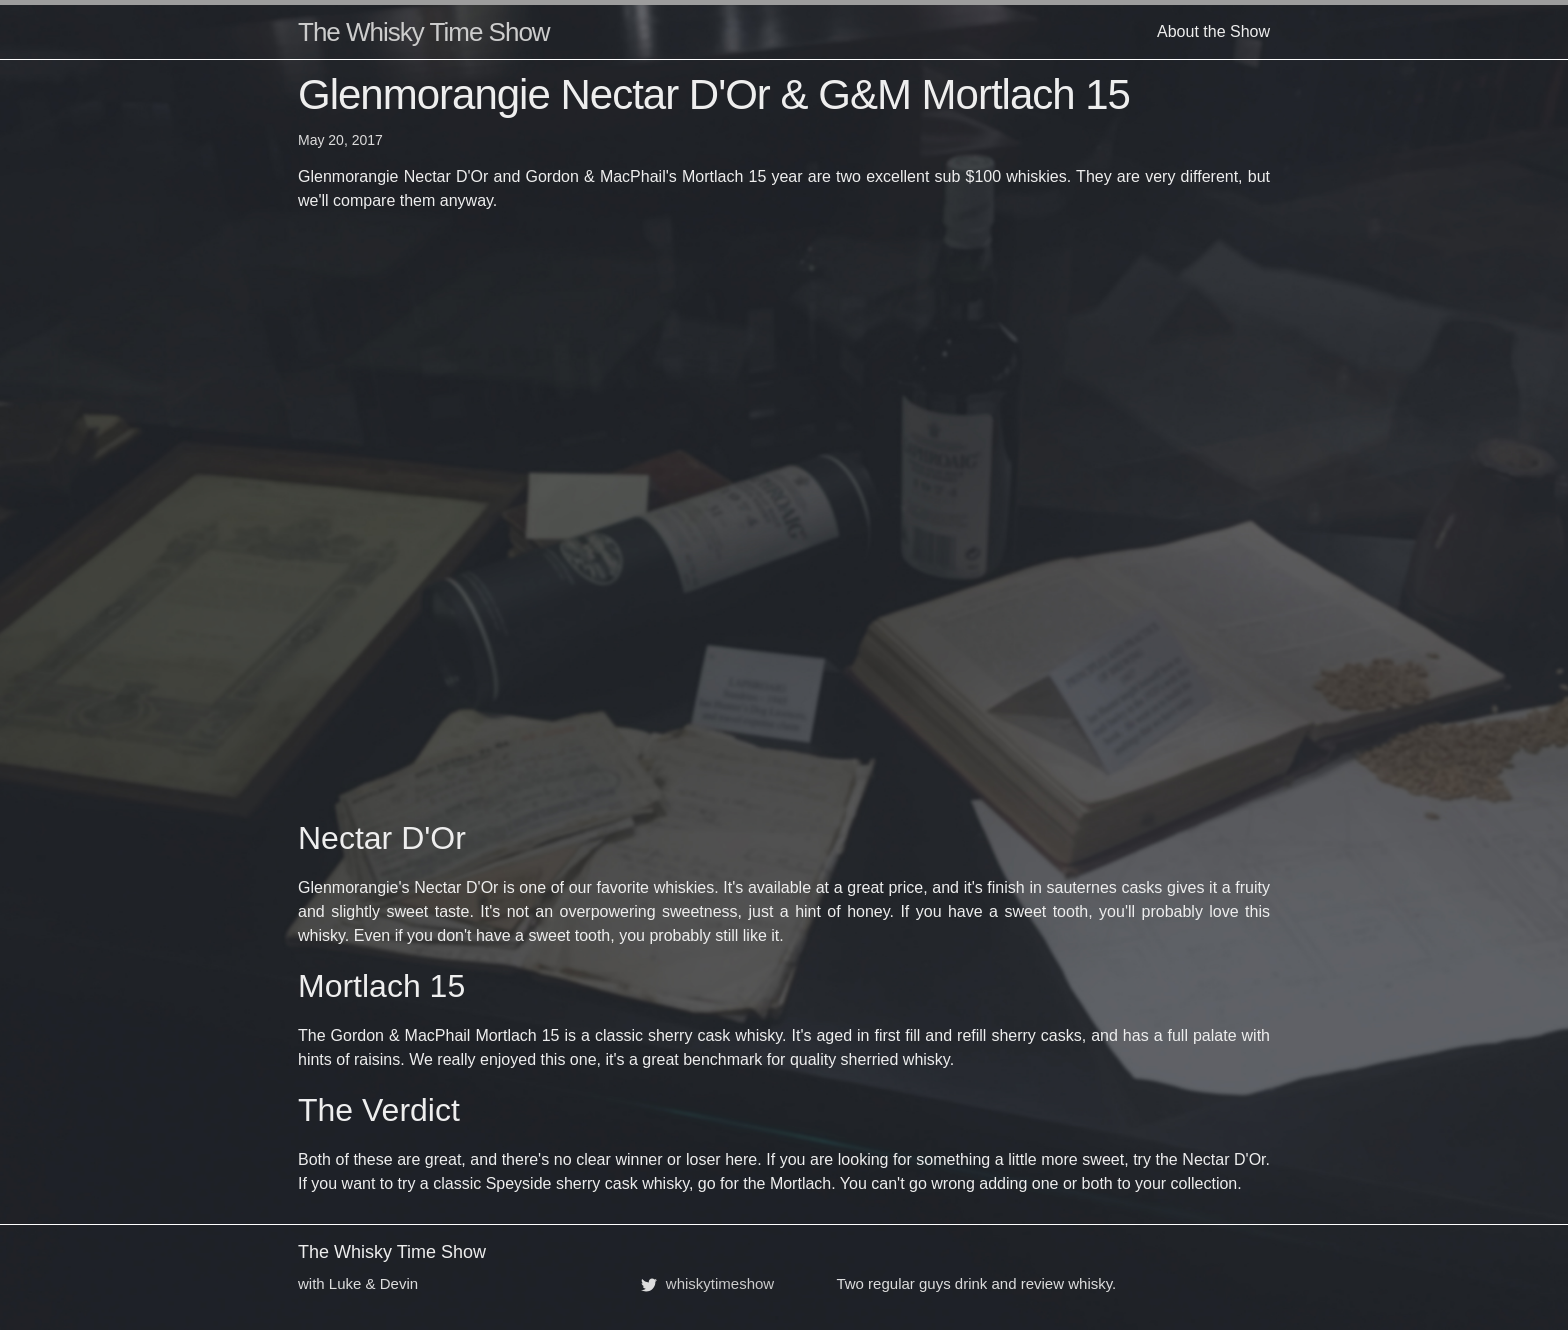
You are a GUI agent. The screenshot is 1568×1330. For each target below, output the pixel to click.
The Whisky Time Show (424, 32)
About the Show (1213, 31)
